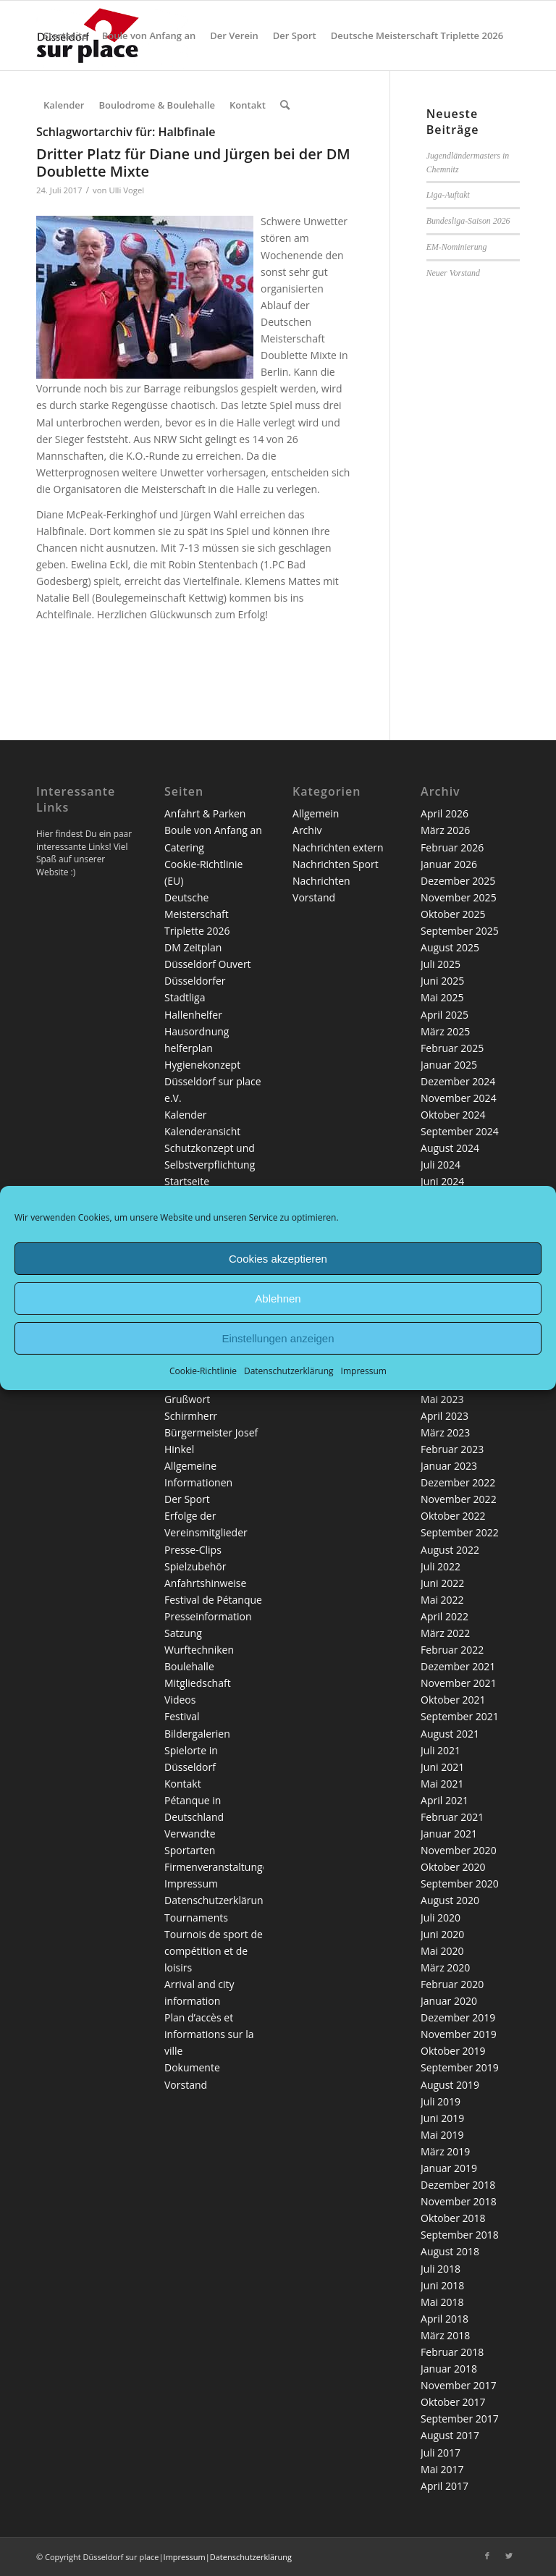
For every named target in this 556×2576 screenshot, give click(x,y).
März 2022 (445, 1633)
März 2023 (445, 1432)
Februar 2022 (452, 1650)
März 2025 (445, 1031)
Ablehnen (277, 1298)
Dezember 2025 (458, 881)
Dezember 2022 (458, 1482)
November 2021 (459, 1683)
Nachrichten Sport (335, 864)
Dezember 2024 (458, 1081)
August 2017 (450, 2435)
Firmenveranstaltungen (219, 1867)
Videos (179, 1699)
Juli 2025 (440, 964)
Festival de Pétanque (213, 1600)
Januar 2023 (449, 1466)
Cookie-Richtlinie (203, 1371)
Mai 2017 (442, 2469)
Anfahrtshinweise (205, 1583)
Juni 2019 (442, 2118)
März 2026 (445, 830)
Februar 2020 (452, 1984)
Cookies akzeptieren (278, 1258)
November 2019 (459, 2034)
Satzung (183, 1633)
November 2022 (459, 1499)
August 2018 (450, 2251)
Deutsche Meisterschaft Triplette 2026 (196, 914)
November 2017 (459, 2385)
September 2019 (460, 2067)
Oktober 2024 (453, 1114)
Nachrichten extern (338, 847)
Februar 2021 (452, 1817)
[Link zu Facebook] (487, 2556)
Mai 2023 (442, 1399)
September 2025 (460, 931)
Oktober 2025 (453, 914)
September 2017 (460, 2418)
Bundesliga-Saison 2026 (468, 221)
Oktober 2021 (453, 1699)
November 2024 (459, 1098)
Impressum (364, 1371)
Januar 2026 (449, 864)
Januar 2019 (449, 2168)
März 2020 (445, 1967)
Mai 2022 (442, 1600)
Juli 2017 (440, 2452)
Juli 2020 (440, 1917)
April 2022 (444, 1616)
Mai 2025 (442, 997)
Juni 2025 (442, 981)
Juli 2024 (440, 1164)
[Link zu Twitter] (509, 2556)
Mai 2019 (442, 2135)
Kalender (185, 1114)
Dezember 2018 (458, 2185)
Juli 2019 (440, 2101)
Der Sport (187, 1499)
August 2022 (450, 1550)
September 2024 (460, 1131)
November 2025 (459, 897)
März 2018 (445, 2335)
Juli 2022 (440, 1566)
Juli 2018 (440, 2269)
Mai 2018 (442, 2302)
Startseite (186, 1181)
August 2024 (450, 1148)
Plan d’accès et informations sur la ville (208, 2034)
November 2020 (459, 1850)
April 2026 (444, 813)
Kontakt (182, 1783)
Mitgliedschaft (197, 1683)
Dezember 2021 (458, 1666)
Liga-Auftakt (448, 195)
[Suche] (285, 105)
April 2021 (444, 1800)
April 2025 (444, 1015)
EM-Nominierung (456, 247)
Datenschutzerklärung (289, 1371)
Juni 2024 (442, 1181)
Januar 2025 (449, 1065)
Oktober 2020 (453, 1867)
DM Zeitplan (193, 947)
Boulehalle (189, 1666)
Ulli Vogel (126, 190)
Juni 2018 (442, 2285)
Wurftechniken (199, 1650)
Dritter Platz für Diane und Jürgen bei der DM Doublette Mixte (193, 162)
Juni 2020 (442, 1934)
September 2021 (460, 1716)
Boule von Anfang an (213, 830)
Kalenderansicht (202, 1131)
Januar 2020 (449, 2001)
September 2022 (460, 1532)
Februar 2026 (452, 847)
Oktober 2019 (453, 2051)
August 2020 (450, 1900)
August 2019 (450, 2085)
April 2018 (444, 2318)
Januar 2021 (449, 1833)
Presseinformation (207, 1616)
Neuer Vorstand (453, 273)
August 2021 (450, 1734)
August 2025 (450, 947)
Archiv (306, 830)
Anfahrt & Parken (204, 813)
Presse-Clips (193, 1550)
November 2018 (459, 2201)
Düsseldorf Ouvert (207, 964)
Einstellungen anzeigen (278, 1337)
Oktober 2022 (453, 1516)
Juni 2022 (442, 1583)
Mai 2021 (442, 1783)
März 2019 (445, 2151)
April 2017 (444, 2486)
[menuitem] (65, 35)
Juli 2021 (440, 1750)
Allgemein (315, 813)
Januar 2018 (449, 2368)
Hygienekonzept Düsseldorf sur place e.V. (212, 1081)
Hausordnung (196, 1031)
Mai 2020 (442, 1951)
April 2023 (444, 1416)
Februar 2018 (452, 2352)
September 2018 (460, 2235)
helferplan (188, 1048)
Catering (184, 847)
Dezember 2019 (458, 2017)
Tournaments (196, 1917)
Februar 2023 (452, 1449)
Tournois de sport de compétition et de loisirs (213, 1950)
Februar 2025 (452, 1048)
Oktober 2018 (453, 2218)
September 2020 (460, 1883)
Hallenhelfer (193, 1015)
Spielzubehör (195, 1566)
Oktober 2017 (453, 2402)
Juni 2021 (442, 1767)
